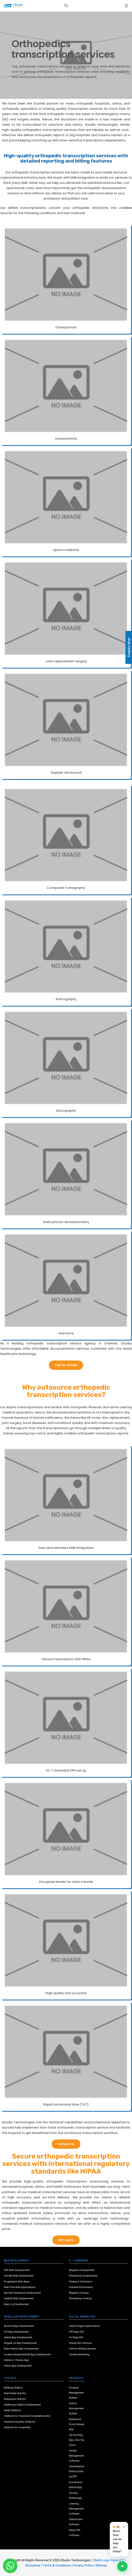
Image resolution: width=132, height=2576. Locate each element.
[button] (66, 1365)
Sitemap (101, 2565)
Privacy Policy (83, 2565)
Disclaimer (32, 2565)
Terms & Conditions (57, 2565)
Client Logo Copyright (109, 2560)
